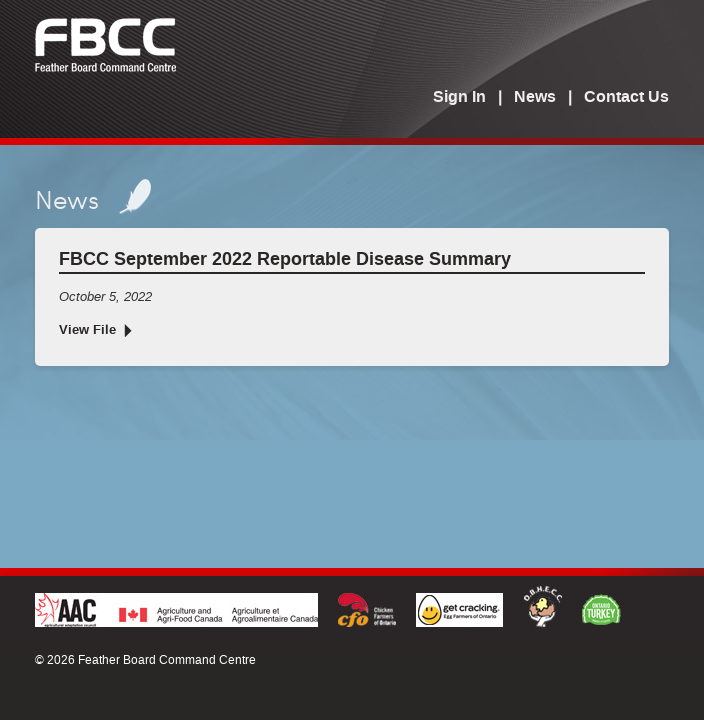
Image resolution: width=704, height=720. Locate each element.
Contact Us (626, 98)
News (535, 98)
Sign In (459, 98)
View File (87, 330)
